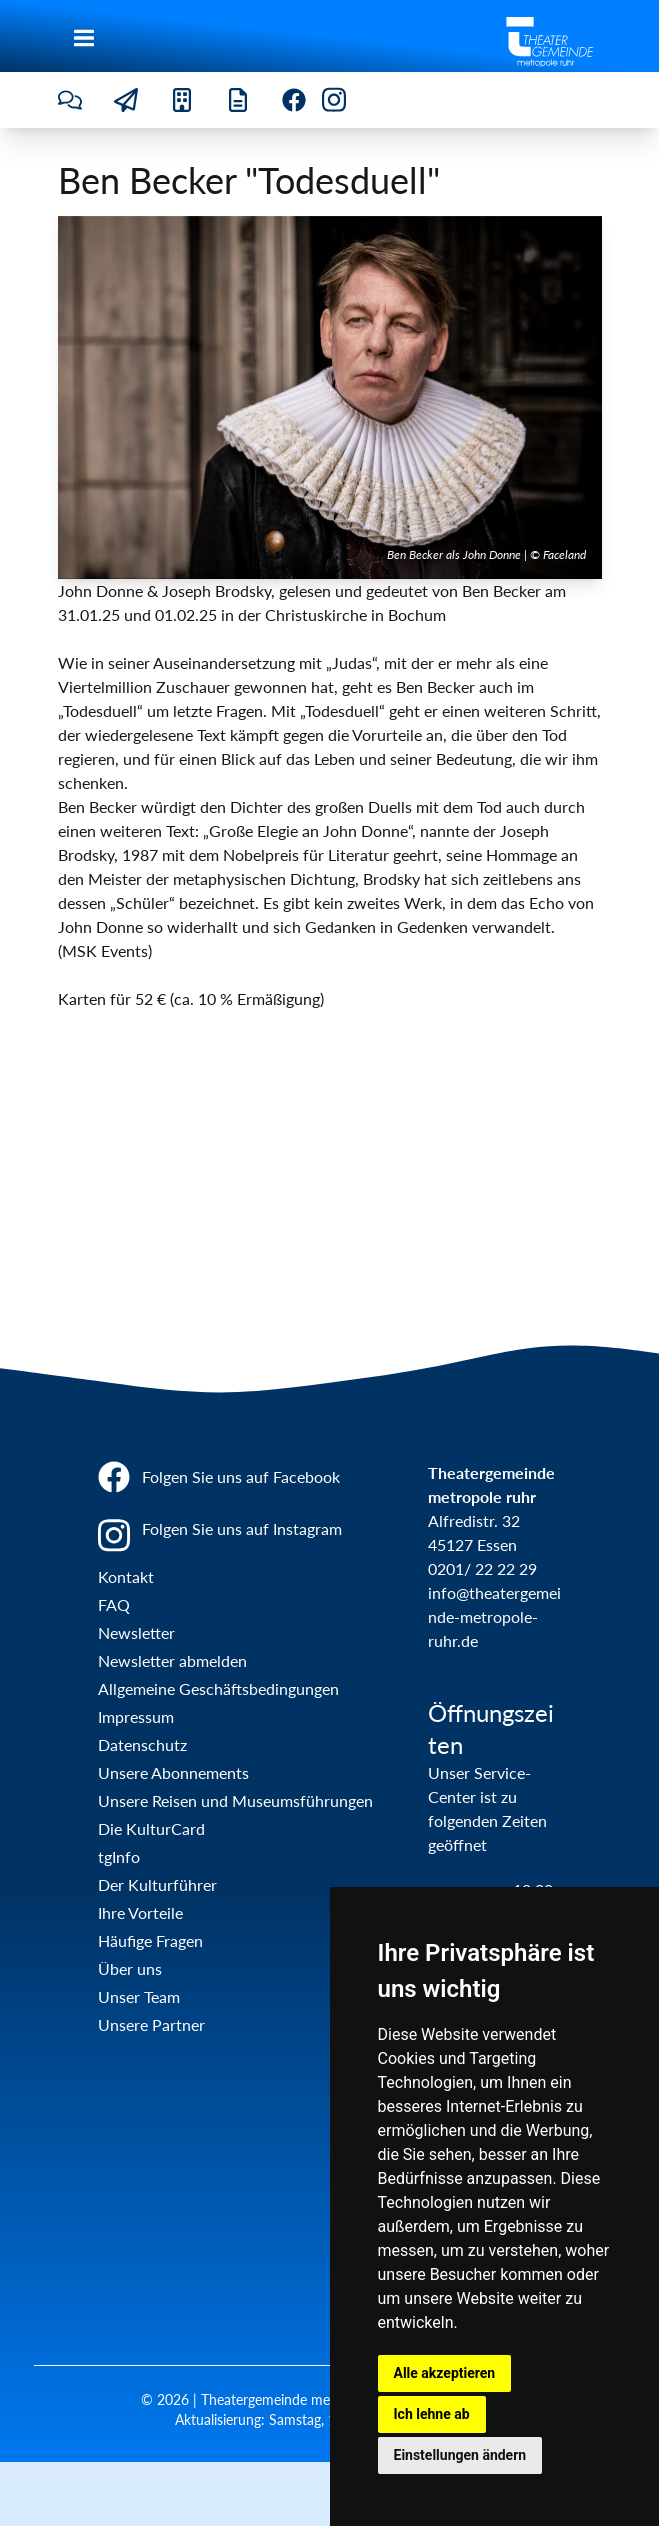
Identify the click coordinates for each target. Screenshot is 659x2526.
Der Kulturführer (157, 1884)
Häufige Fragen (150, 1940)
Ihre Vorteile (140, 1912)
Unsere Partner (151, 2024)
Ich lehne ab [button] (432, 2414)
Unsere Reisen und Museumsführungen (235, 1800)
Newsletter (136, 1632)
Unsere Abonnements (173, 1772)
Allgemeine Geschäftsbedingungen (218, 1688)
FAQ (114, 1604)
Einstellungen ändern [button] (460, 2455)
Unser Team (139, 1996)
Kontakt (126, 1576)
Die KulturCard (151, 1828)
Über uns (130, 1968)
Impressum (136, 1716)
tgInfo (119, 1856)
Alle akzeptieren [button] (445, 2373)
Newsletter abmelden (172, 1660)
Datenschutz (142, 1744)
